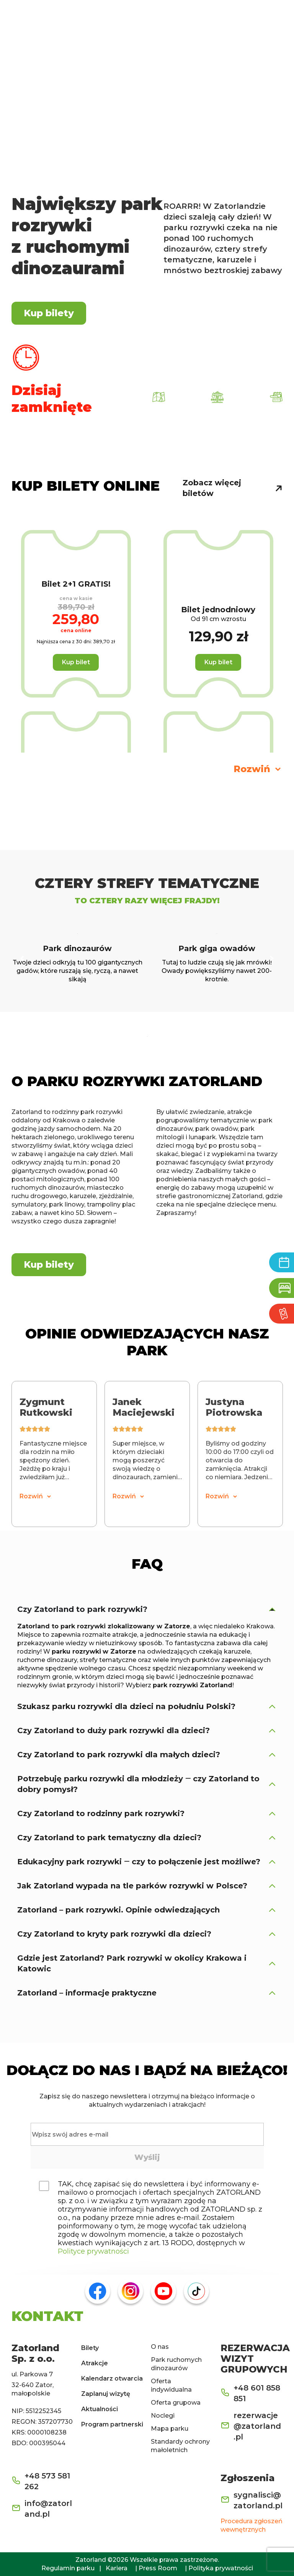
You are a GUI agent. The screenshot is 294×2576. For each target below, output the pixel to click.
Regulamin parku (68, 2568)
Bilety (90, 2348)
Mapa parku (169, 2428)
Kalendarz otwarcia (112, 2378)
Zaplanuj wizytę (105, 2393)
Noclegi (163, 2415)
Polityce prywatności (93, 2251)
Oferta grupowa (176, 2402)
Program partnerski (112, 2424)
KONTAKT (47, 2316)
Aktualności (99, 2409)
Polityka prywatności (220, 2568)
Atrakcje (94, 2363)
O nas (160, 2346)
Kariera (116, 2568)
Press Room (158, 2568)
